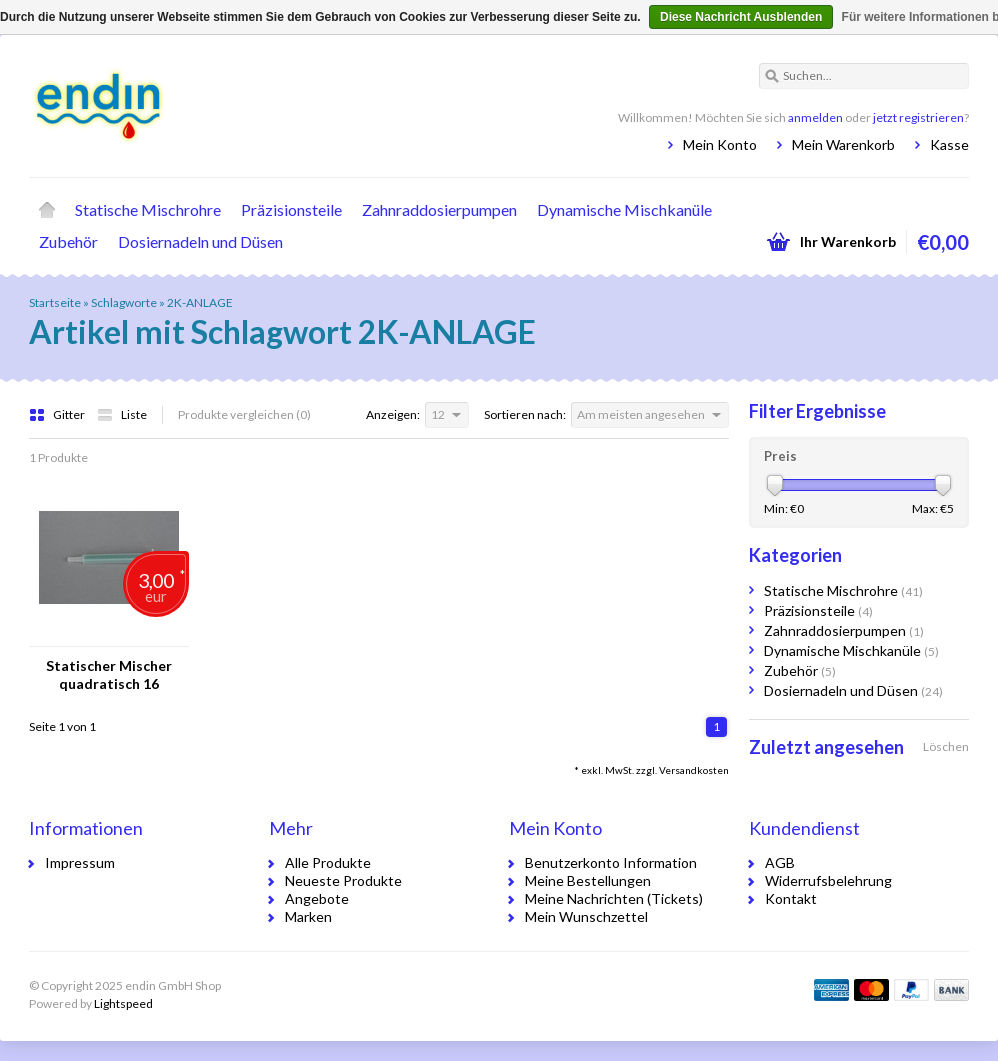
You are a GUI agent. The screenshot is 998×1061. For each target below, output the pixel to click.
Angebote (317, 898)
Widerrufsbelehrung (828, 880)
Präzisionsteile (291, 209)
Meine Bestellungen (588, 880)
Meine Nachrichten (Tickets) (614, 898)
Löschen (946, 746)
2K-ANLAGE (200, 302)
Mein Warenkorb (843, 144)
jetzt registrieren (918, 117)
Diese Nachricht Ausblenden (741, 17)
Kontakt (791, 898)
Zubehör (68, 241)
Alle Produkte (328, 862)
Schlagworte (124, 302)
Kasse (949, 144)
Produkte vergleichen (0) (244, 414)
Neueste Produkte (343, 880)
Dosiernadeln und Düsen (200, 241)
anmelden (815, 117)
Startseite (47, 210)
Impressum (80, 862)
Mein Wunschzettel (586, 916)
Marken (308, 916)
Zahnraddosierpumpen (439, 209)
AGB (780, 862)
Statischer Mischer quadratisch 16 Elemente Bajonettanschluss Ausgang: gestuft (109, 675)
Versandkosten (694, 770)
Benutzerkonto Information (611, 862)
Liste (122, 414)
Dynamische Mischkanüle (624, 209)
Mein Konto (720, 144)
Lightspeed (123, 1003)
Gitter (58, 414)
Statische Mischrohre (148, 209)
